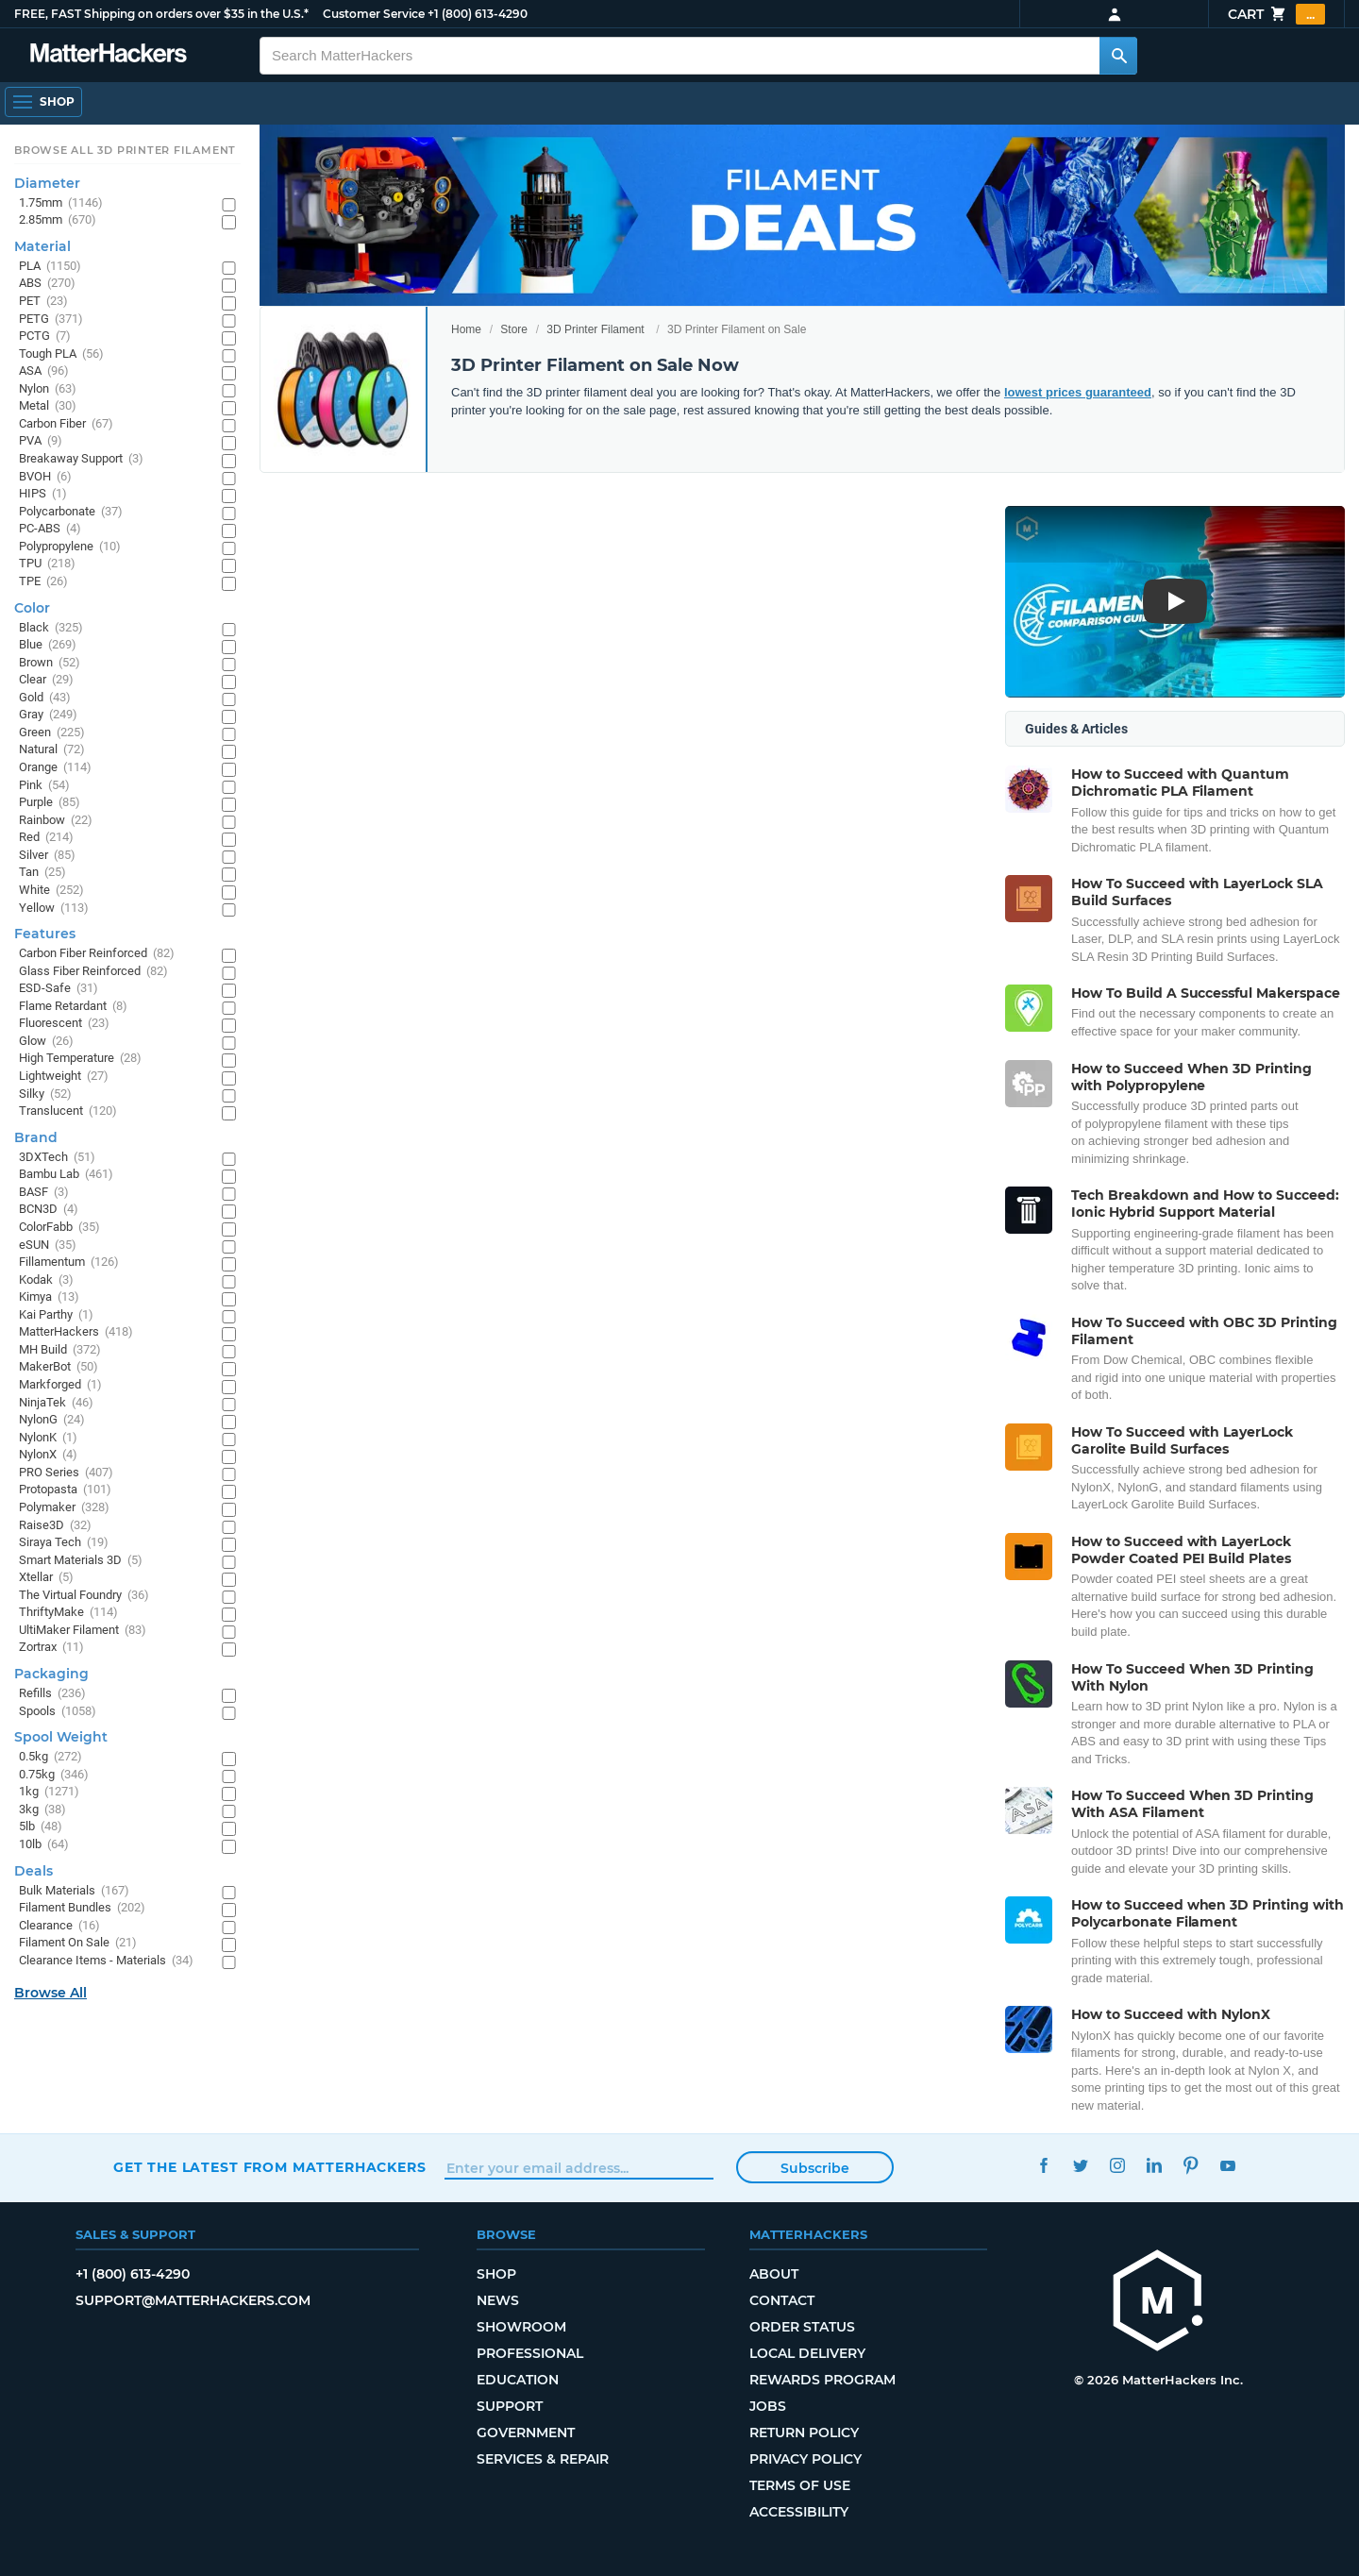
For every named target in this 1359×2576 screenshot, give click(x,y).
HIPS (43, 494)
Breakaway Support (81, 459)
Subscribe (814, 2168)
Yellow (54, 909)
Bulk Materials (74, 1891)
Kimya (49, 1297)
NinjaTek (56, 1403)
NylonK (48, 1438)
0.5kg (50, 1757)
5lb (40, 1827)
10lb (44, 1845)
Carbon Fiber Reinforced (97, 954)
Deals (33, 1870)
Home (466, 329)
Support (510, 2406)
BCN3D (48, 1210)
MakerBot (58, 1367)
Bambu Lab (66, 1175)
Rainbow (55, 821)
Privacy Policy (805, 2458)
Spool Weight (61, 1736)
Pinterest (1190, 2164)
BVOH (45, 477)
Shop (496, 2273)
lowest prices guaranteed (1077, 392)
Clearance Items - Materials (106, 1961)
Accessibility (798, 2511)
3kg (42, 1810)
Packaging (51, 1673)
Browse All (50, 1992)
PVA (40, 441)
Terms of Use (799, 2485)
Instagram (1116, 2164)
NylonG (52, 1420)
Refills (52, 1694)
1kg (49, 1792)
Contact (781, 2300)
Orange (55, 768)
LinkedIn (1153, 2164)
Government (526, 2432)
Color (32, 607)
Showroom (521, 2326)
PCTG (45, 336)
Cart (1276, 14)
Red (46, 838)
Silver (47, 856)
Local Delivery (807, 2353)
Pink (44, 786)
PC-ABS (50, 529)
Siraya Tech (64, 1543)
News (498, 2300)
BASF (44, 1193)
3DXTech (57, 1158)
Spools (57, 1712)
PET (43, 302)
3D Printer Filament (595, 329)
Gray (48, 715)
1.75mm (61, 203)
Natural (52, 750)
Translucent (68, 1111)
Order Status (802, 2326)
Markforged (60, 1385)
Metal (47, 406)
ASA (44, 371)
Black (51, 628)
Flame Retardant (73, 1007)
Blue (47, 645)
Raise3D (55, 1526)
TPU (47, 564)
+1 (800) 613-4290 (478, 14)
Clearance (59, 1926)
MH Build (60, 1350)
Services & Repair (543, 2458)
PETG (51, 319)
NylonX (48, 1455)
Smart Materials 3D (81, 1561)
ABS (47, 284)
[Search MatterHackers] (1118, 56)
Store (514, 329)
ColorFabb (59, 1228)
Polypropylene (70, 547)
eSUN (47, 1245)
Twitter (1080, 2164)
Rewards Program (822, 2379)
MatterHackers (76, 1332)
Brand (36, 1137)
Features (45, 933)
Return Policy (804, 2432)
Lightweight (64, 1077)
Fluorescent (64, 1024)
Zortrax (51, 1648)
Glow (46, 1042)
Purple (49, 803)
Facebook (1043, 2164)
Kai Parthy (56, 1315)
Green (52, 733)
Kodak (46, 1280)
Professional (530, 2353)
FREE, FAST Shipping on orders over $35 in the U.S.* (161, 14)
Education (518, 2379)
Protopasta (65, 1490)
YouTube (1227, 2164)
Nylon (47, 389)
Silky (45, 1094)
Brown (49, 663)
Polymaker (64, 1508)
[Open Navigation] (43, 102)
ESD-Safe (58, 989)
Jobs (767, 2406)
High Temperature (80, 1059)
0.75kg (54, 1775)
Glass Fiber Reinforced (93, 972)
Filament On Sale (78, 1943)
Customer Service (374, 14)
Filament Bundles (82, 1908)
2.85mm (57, 220)
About (773, 2273)
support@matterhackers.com (193, 2300)
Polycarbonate (71, 512)
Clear (46, 680)
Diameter (47, 183)
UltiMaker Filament (82, 1631)
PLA (50, 267)
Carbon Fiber (66, 424)
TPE (43, 582)
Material (42, 246)
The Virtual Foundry (84, 1596)
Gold (45, 698)
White (51, 891)
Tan (42, 873)
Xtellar (46, 1578)
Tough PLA (61, 354)
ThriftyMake (68, 1613)
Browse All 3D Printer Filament (125, 150)
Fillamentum (69, 1262)
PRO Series (66, 1473)
